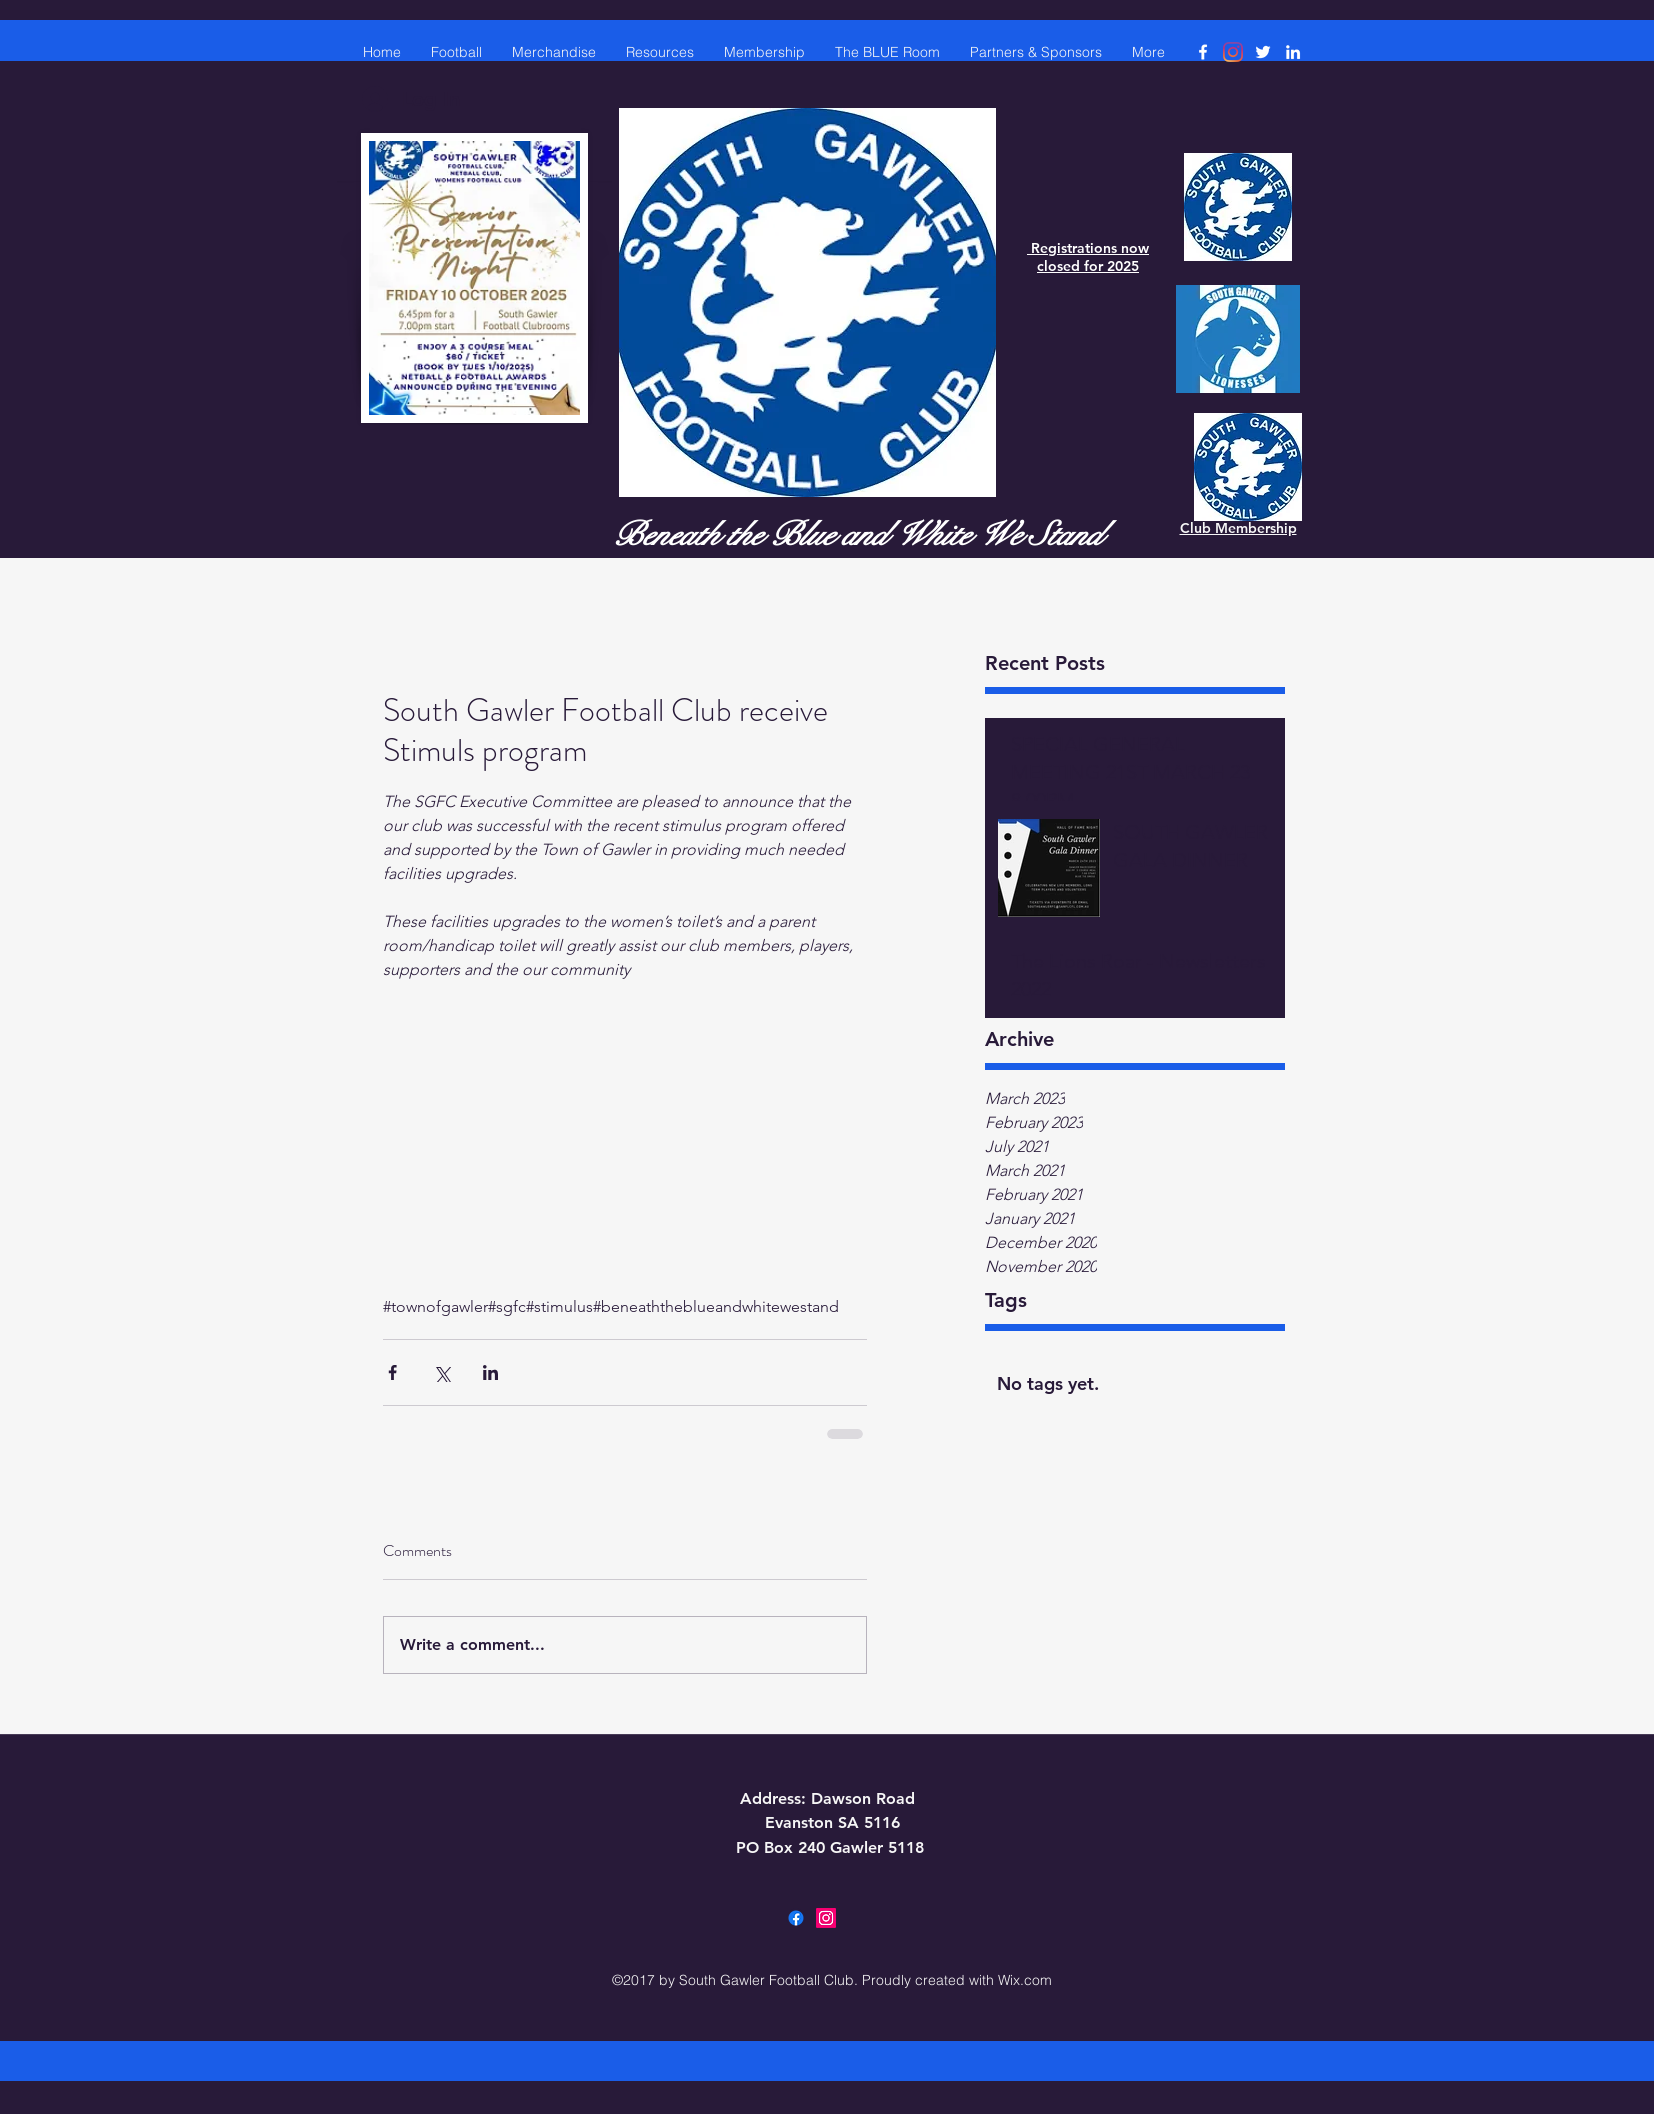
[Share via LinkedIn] (490, 1372)
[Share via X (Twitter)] (441, 1372)
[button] (660, 52)
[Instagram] (1233, 52)
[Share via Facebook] (392, 1372)
